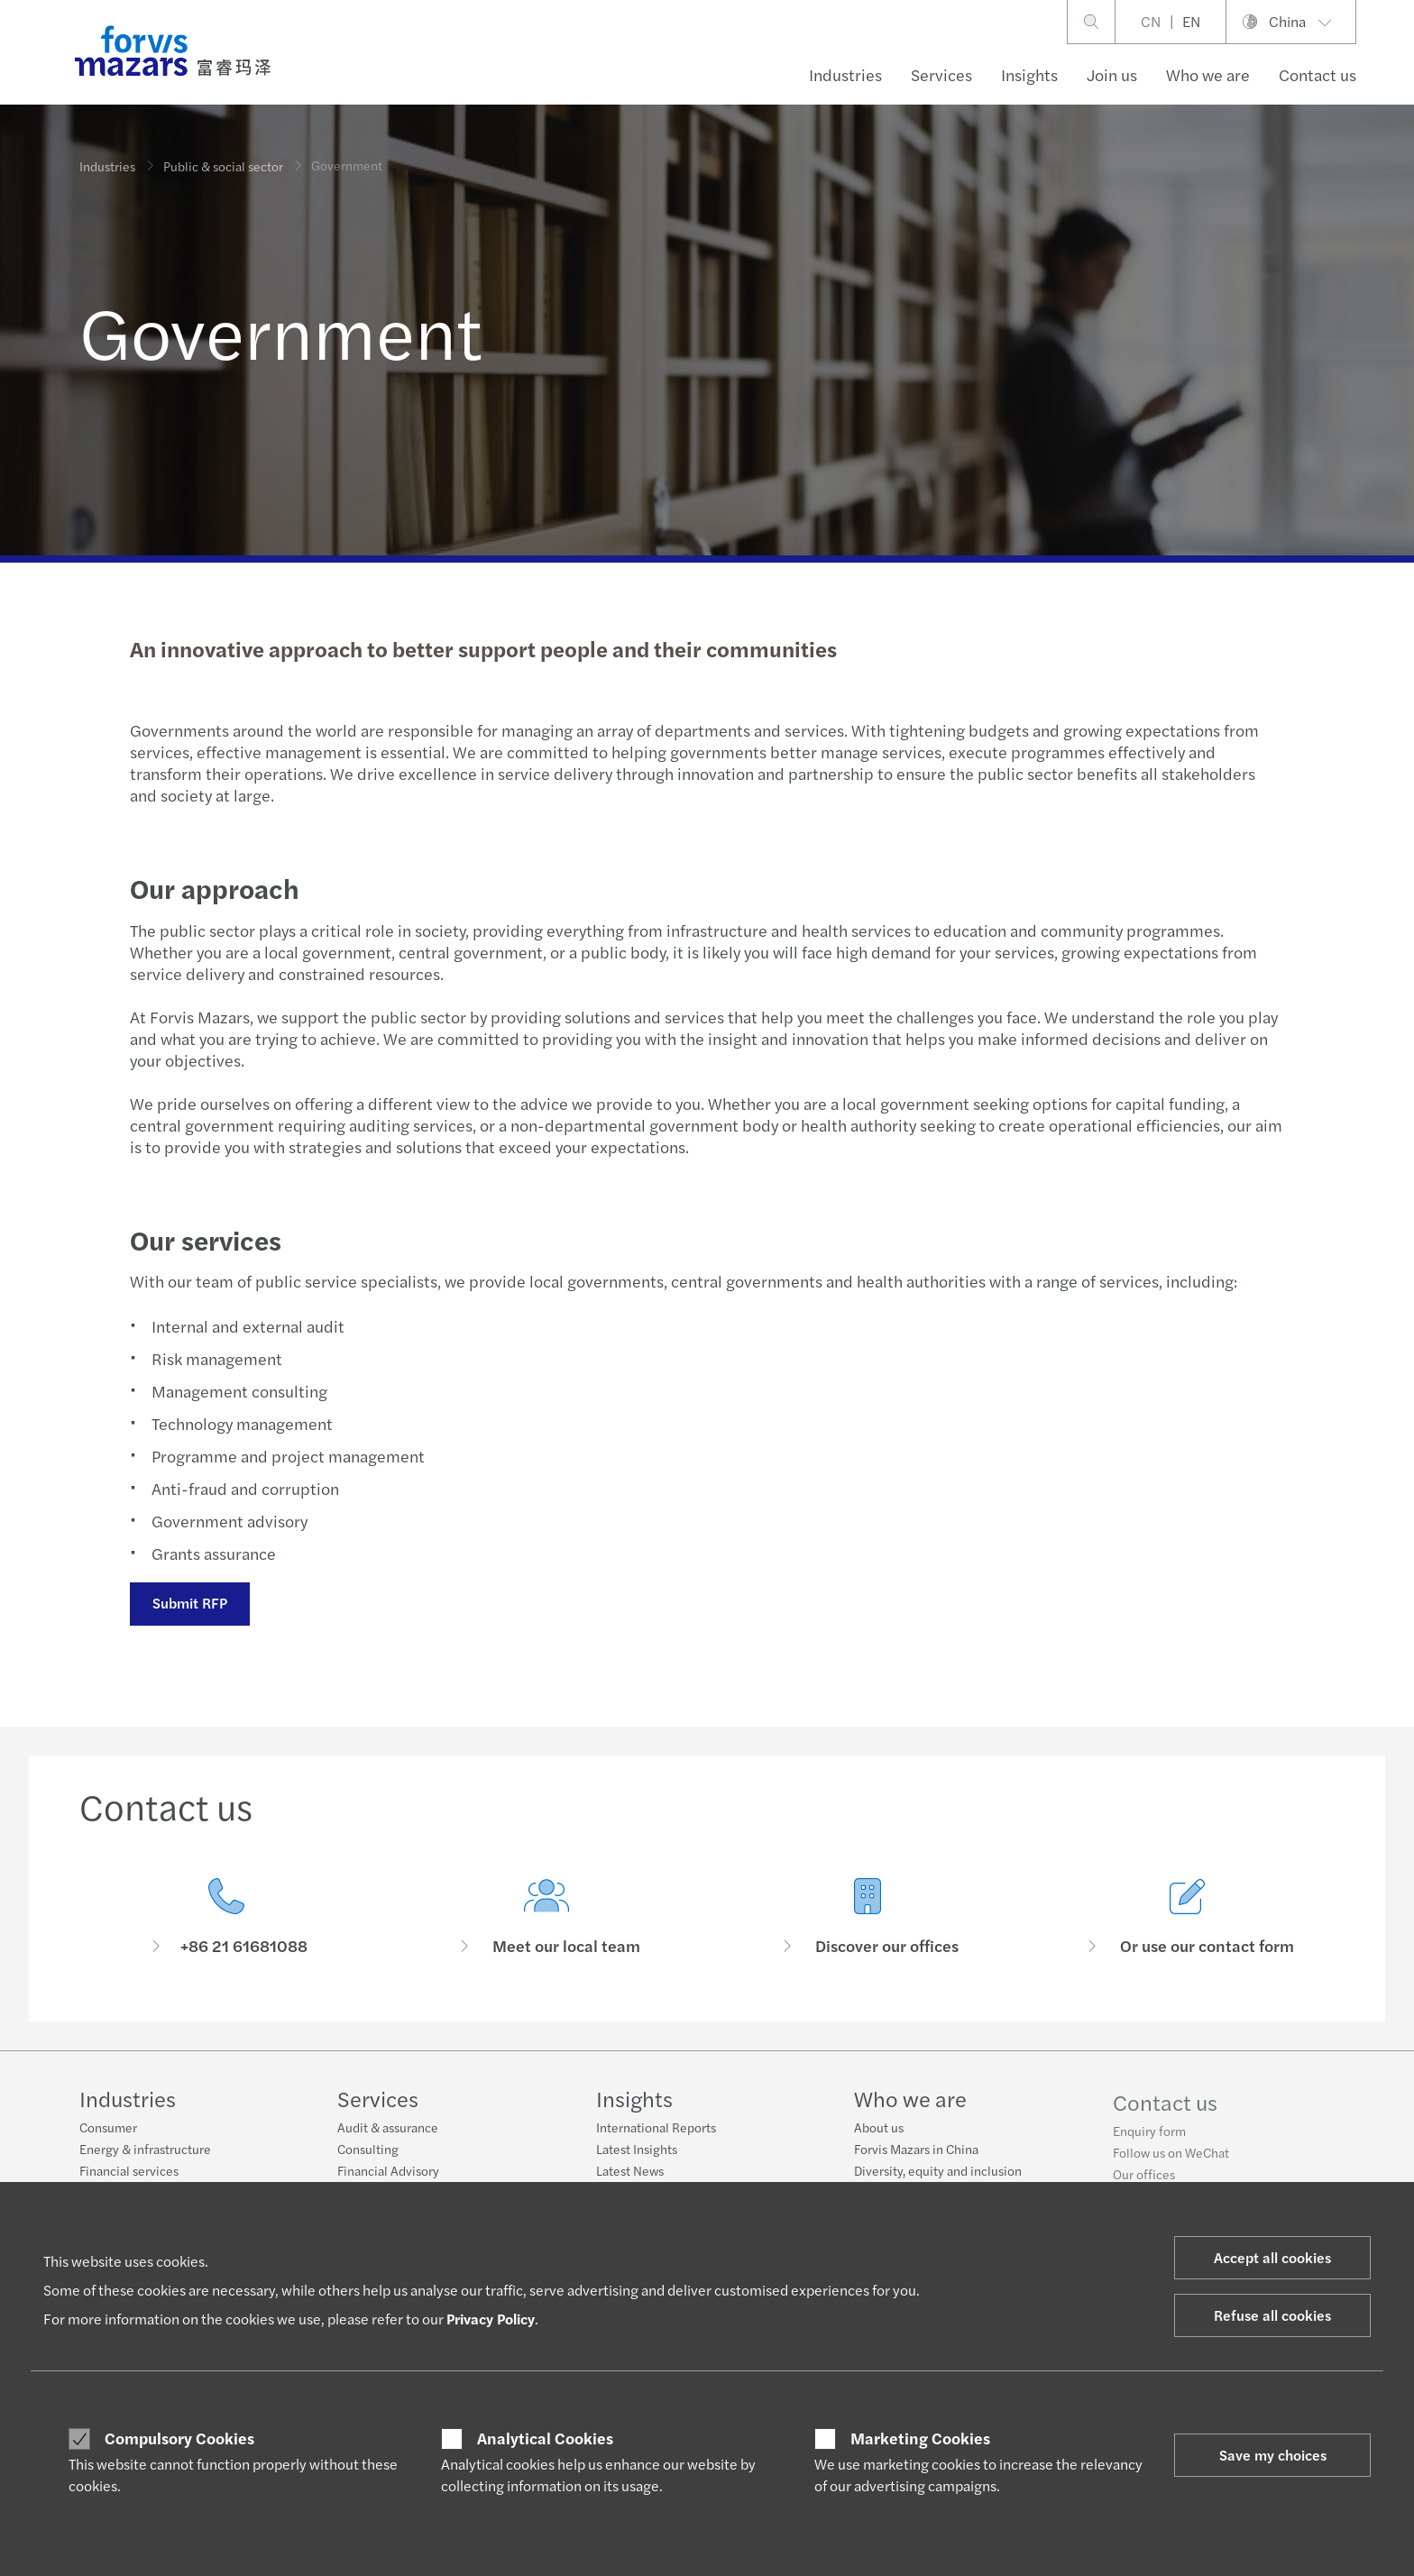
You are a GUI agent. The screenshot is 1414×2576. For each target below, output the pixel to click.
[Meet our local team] (547, 1937)
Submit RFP (189, 1602)
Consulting (368, 2156)
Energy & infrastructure (145, 2149)
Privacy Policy (490, 2318)
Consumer (108, 2127)
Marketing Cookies (920, 2438)
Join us (1112, 74)
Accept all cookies (1272, 2257)
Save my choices (1273, 2454)
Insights (1029, 74)
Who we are (1208, 74)
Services (941, 74)
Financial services (129, 2170)
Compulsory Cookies (179, 2438)
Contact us (1317, 74)
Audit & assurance (387, 2134)
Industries (845, 74)
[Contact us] (226, 1918)
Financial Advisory (388, 2177)
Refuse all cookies (1272, 2315)
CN (1151, 21)
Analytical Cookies (545, 2438)
